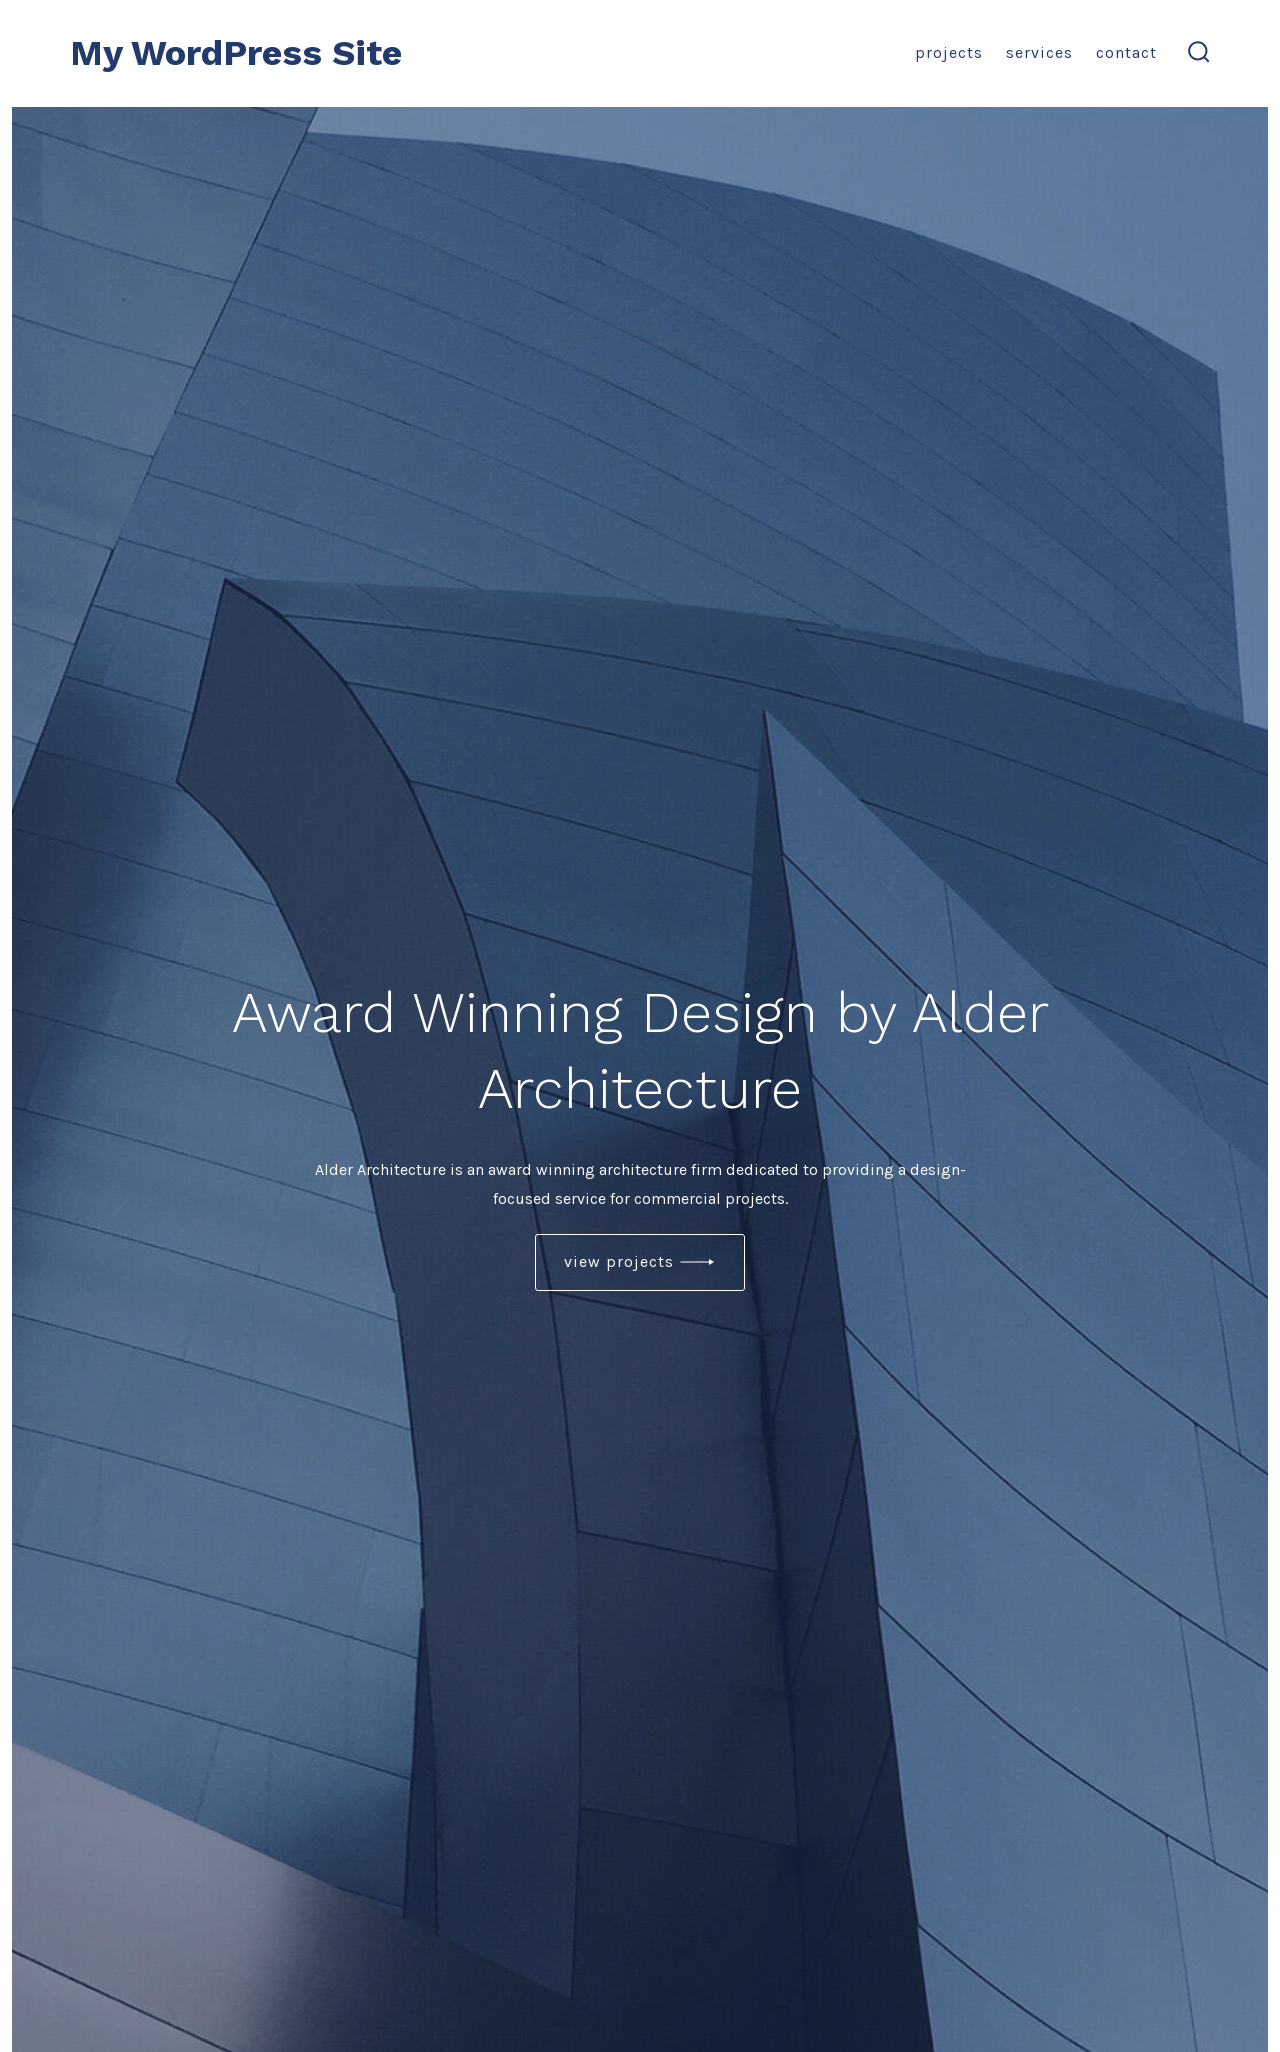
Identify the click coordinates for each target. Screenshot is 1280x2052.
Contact (1126, 52)
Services (1039, 52)
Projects (949, 52)
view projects (619, 1261)
